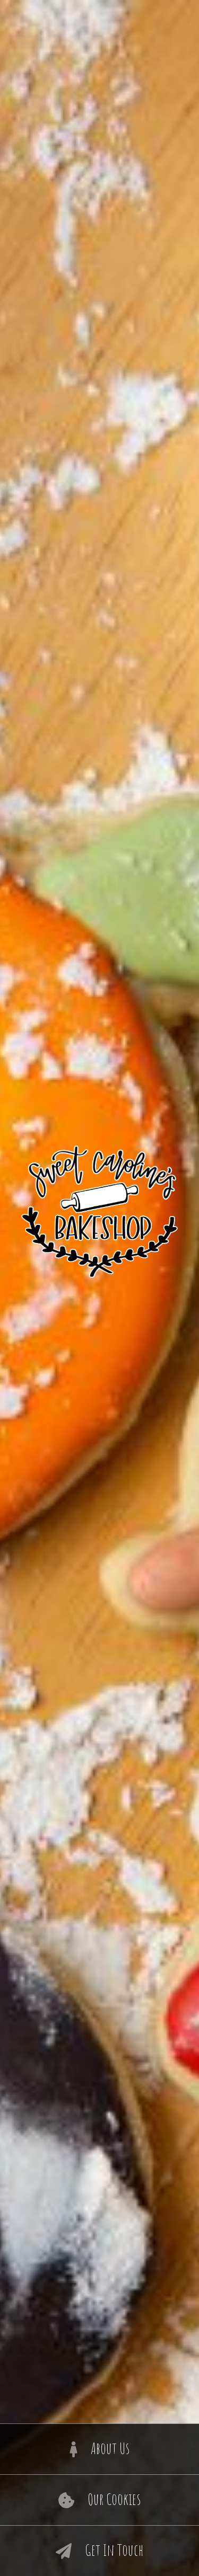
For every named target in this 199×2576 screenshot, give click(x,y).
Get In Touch (99, 2550)
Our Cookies (99, 2500)
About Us (99, 2449)
